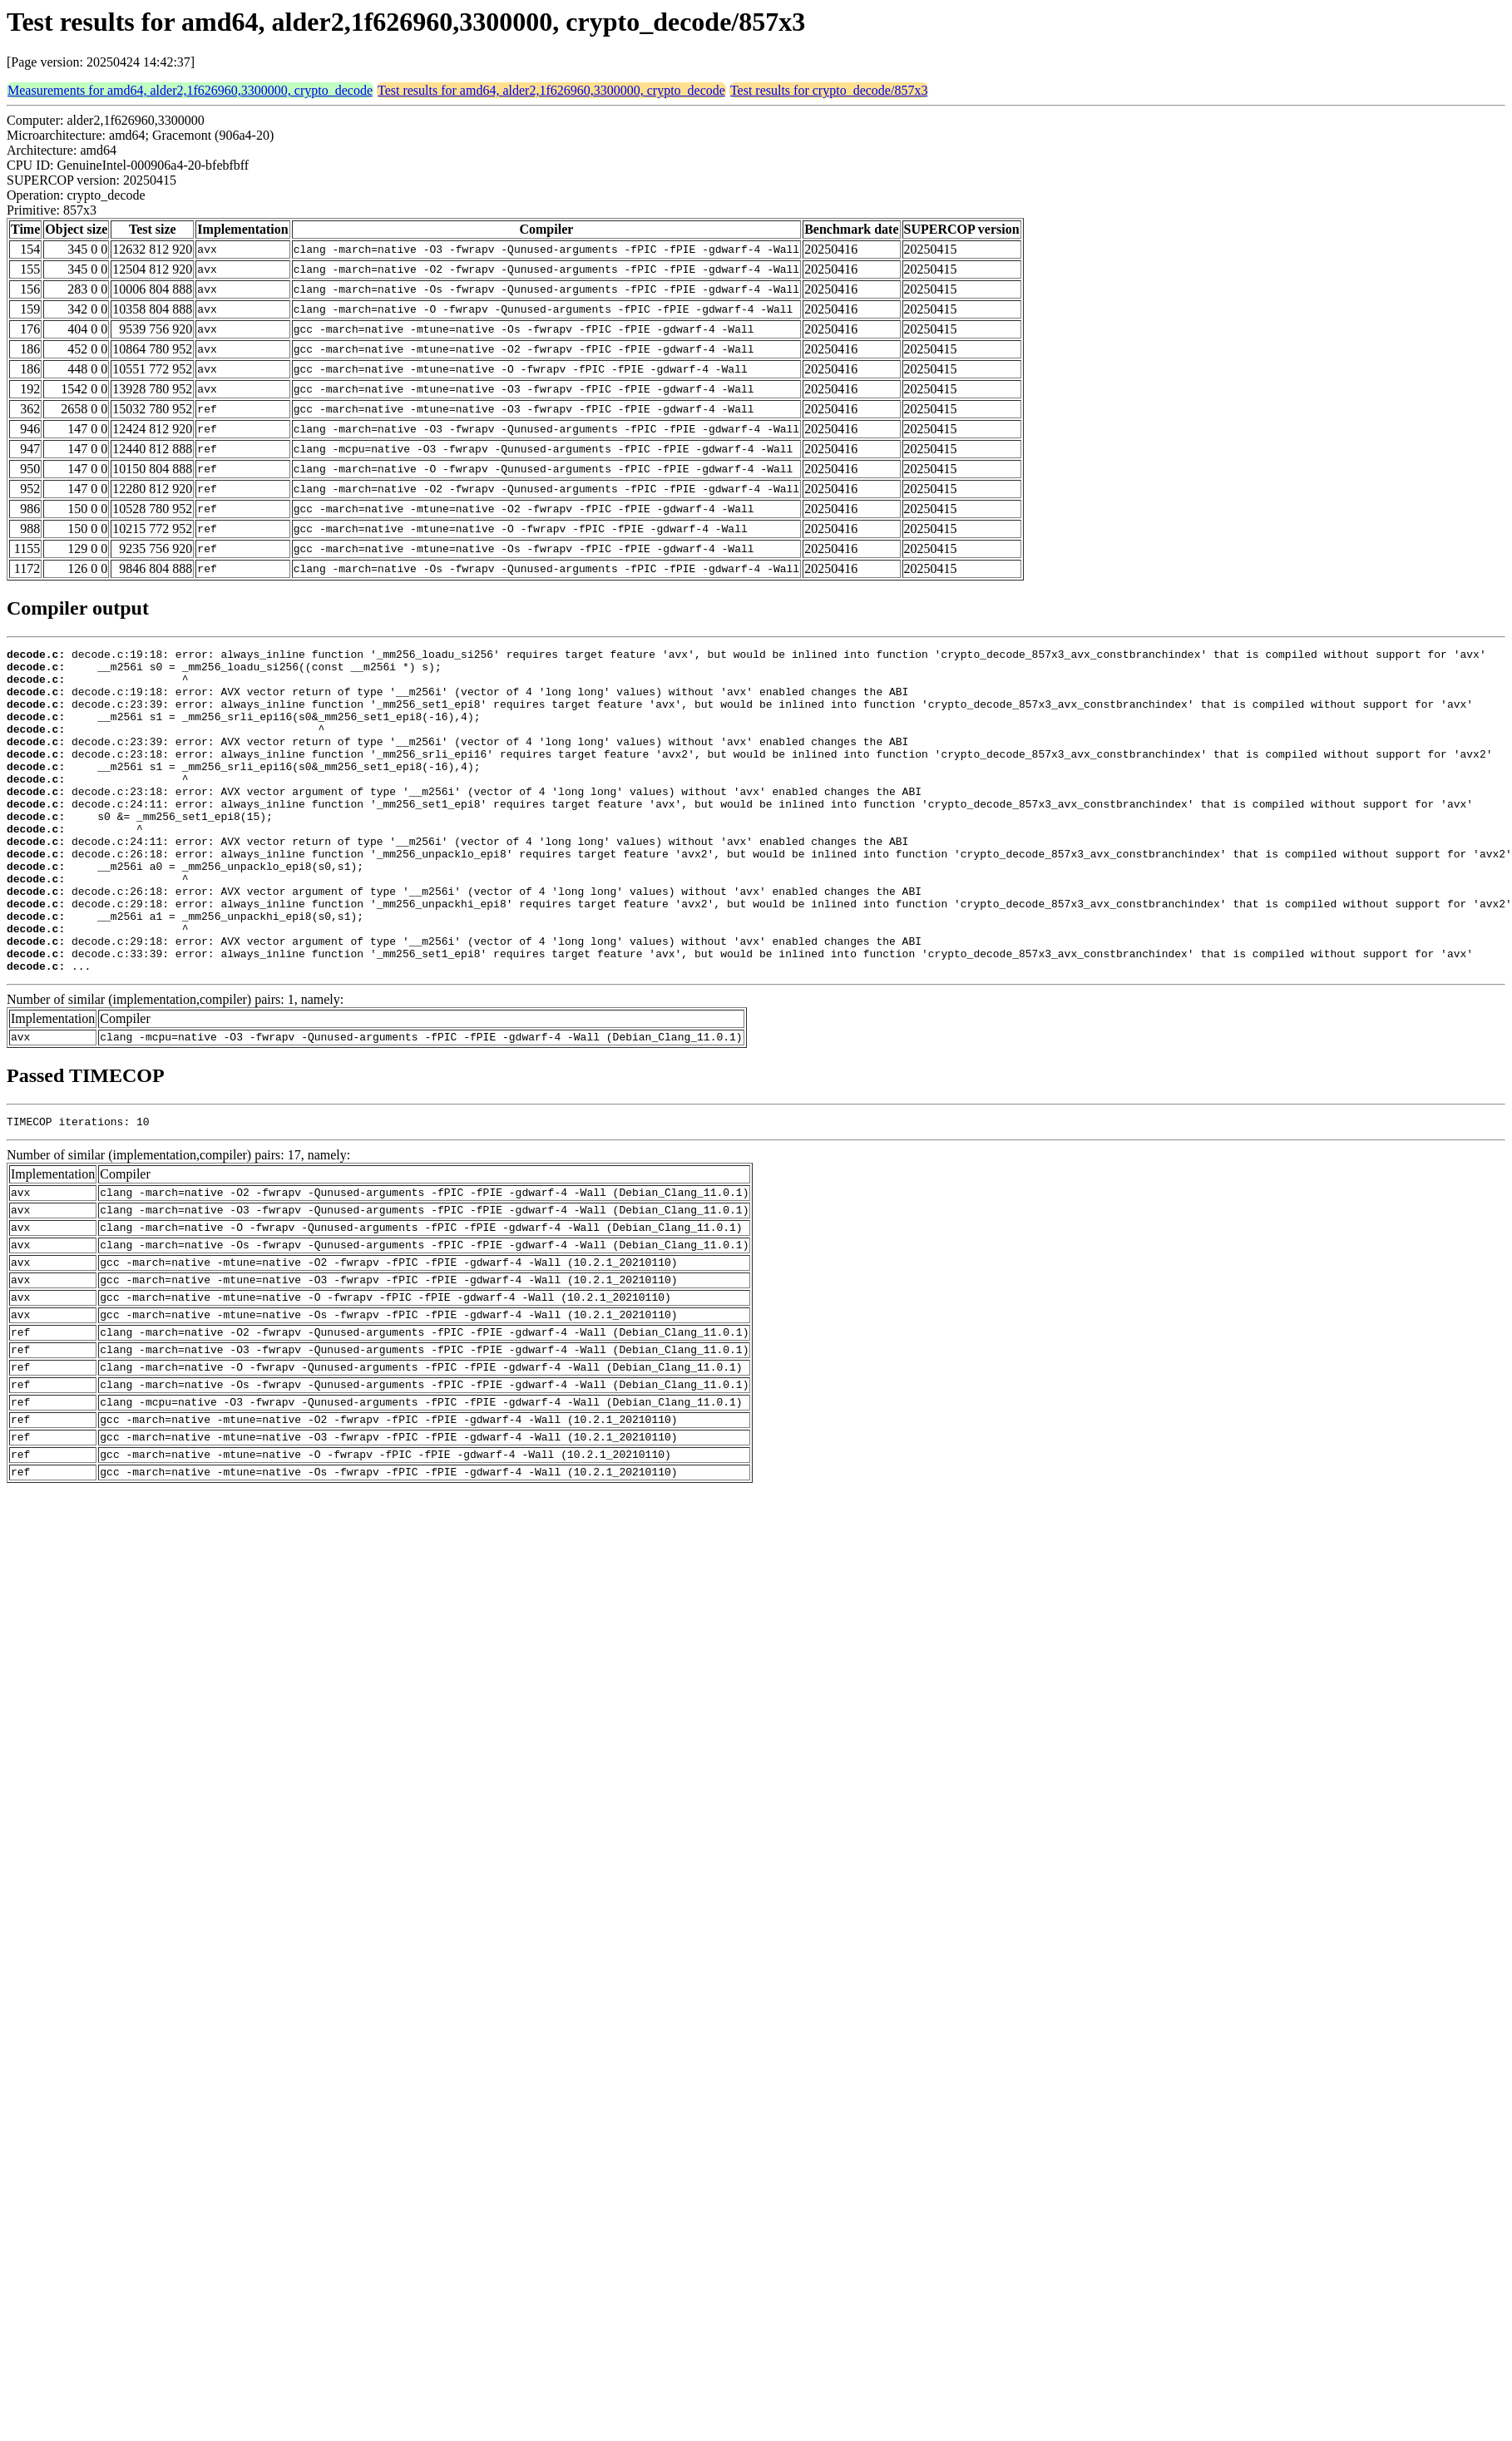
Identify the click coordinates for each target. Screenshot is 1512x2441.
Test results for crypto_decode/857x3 (828, 90)
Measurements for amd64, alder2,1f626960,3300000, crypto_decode (190, 90)
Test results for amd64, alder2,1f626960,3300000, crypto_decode (551, 90)
